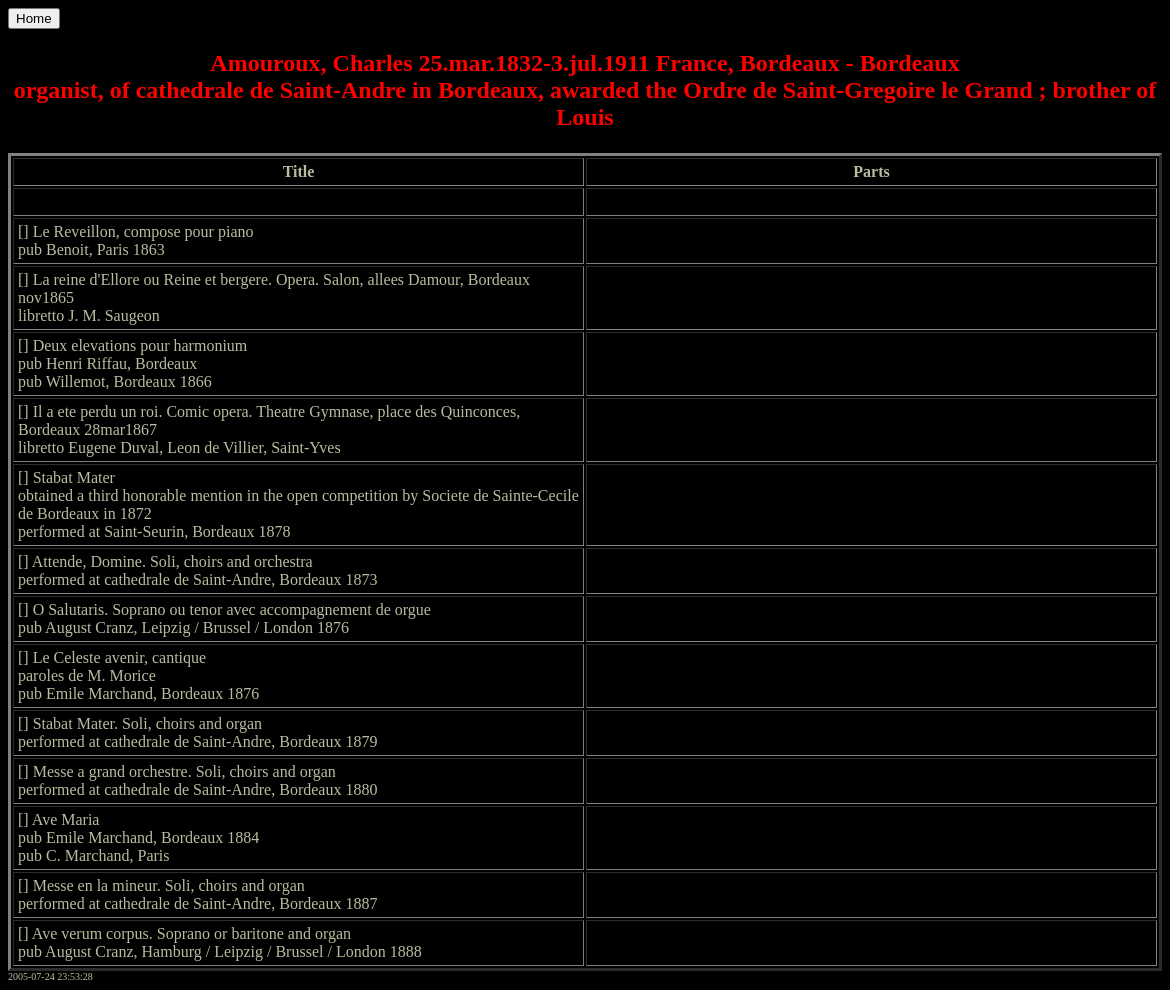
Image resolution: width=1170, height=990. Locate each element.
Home (34, 18)
